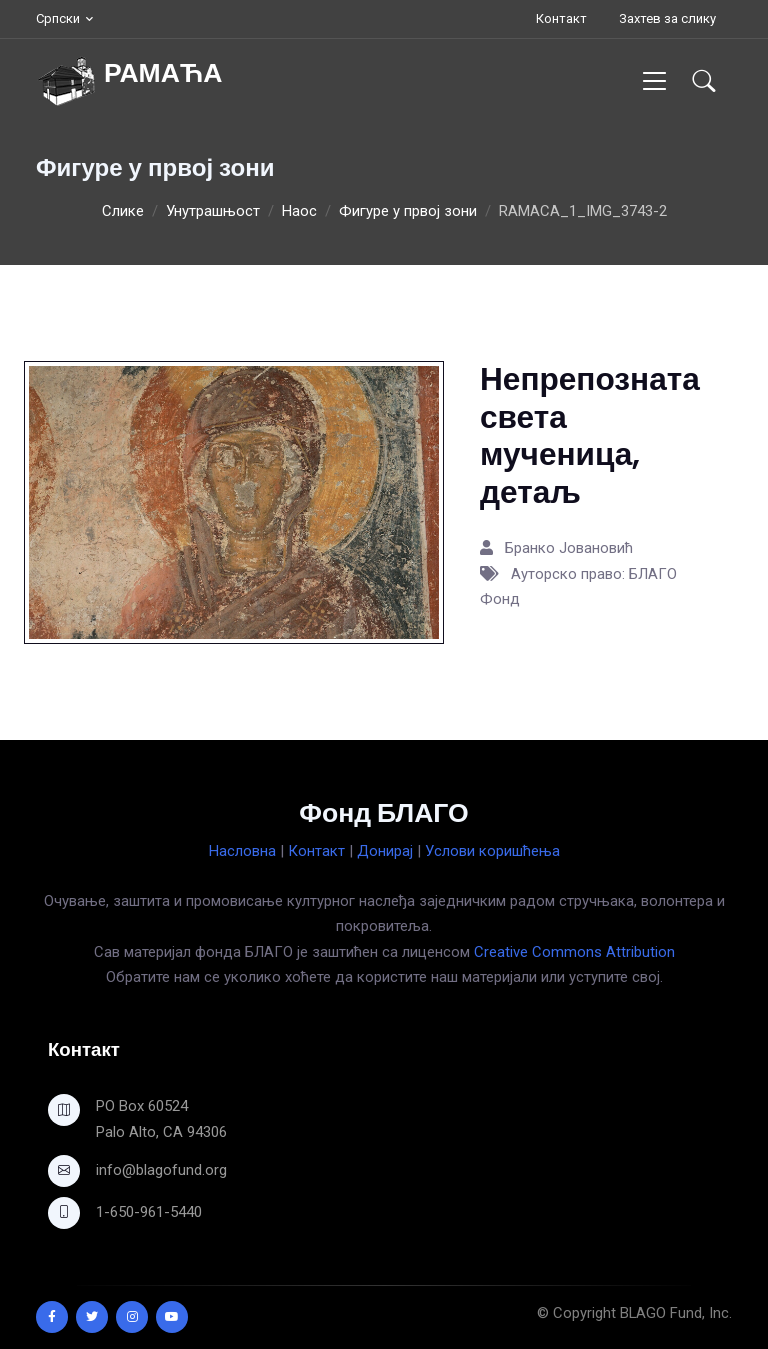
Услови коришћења (492, 851)
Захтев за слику (667, 18)
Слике (123, 211)
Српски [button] (58, 18)
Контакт (561, 18)
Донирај (385, 851)
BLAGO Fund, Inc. (676, 1313)
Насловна (242, 851)
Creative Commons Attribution (574, 952)
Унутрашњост (213, 211)
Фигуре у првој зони (408, 211)
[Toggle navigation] (654, 80)
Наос (299, 211)
